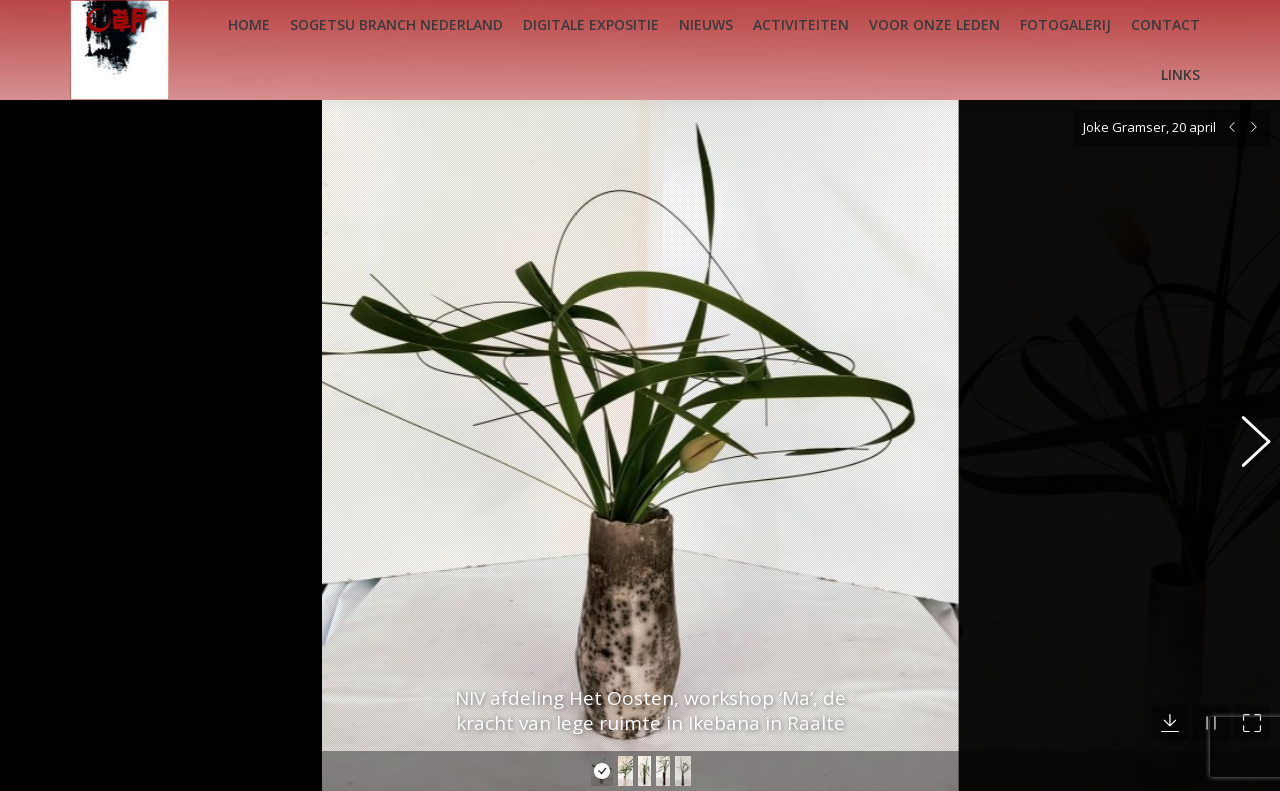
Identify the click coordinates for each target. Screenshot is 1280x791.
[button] (1245, 427)
